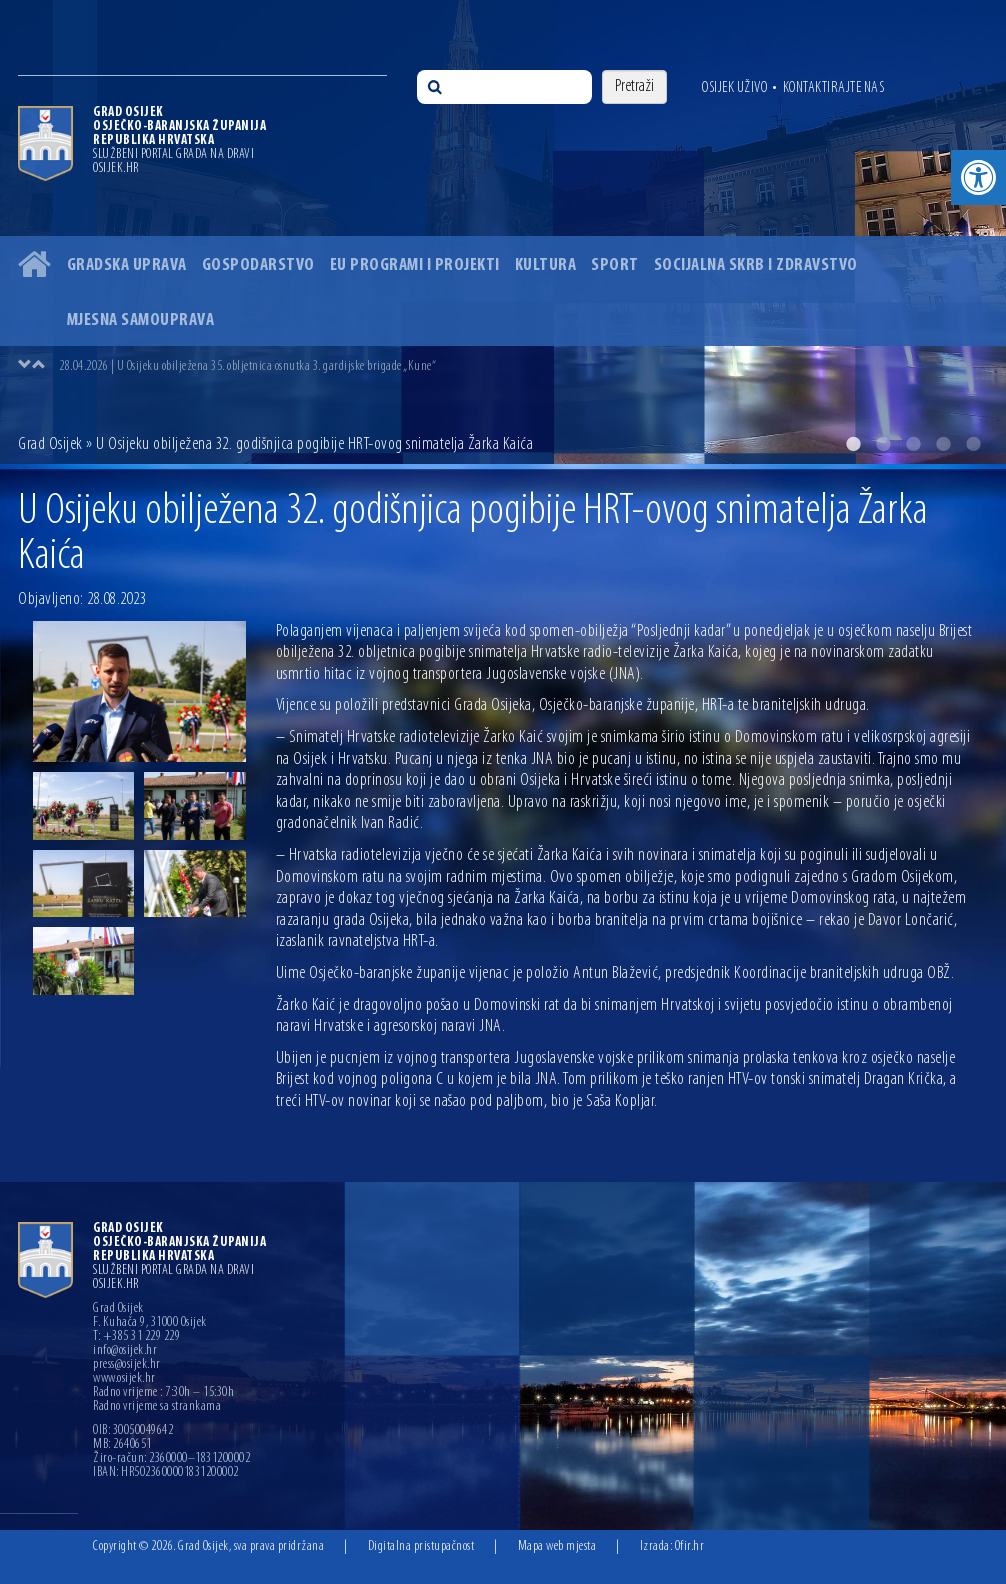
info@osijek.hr (125, 1351)
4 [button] (943, 444)
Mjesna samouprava (141, 320)
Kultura (546, 265)
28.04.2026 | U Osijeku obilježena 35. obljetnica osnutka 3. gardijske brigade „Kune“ (247, 366)
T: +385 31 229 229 (136, 1337)
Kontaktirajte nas (834, 88)
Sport (615, 265)
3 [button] (913, 444)
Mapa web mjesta (557, 1546)
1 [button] (853, 444)
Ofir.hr (690, 1546)
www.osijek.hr (124, 1379)
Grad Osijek (50, 444)
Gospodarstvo (258, 265)
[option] (503, 232)
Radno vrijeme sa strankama (157, 1407)
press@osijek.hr (127, 1365)
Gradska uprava (127, 265)
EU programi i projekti (415, 265)
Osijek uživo (734, 88)
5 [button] (973, 444)
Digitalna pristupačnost (421, 1546)
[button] (978, 177)
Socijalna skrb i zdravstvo (756, 265)
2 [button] (883, 444)
